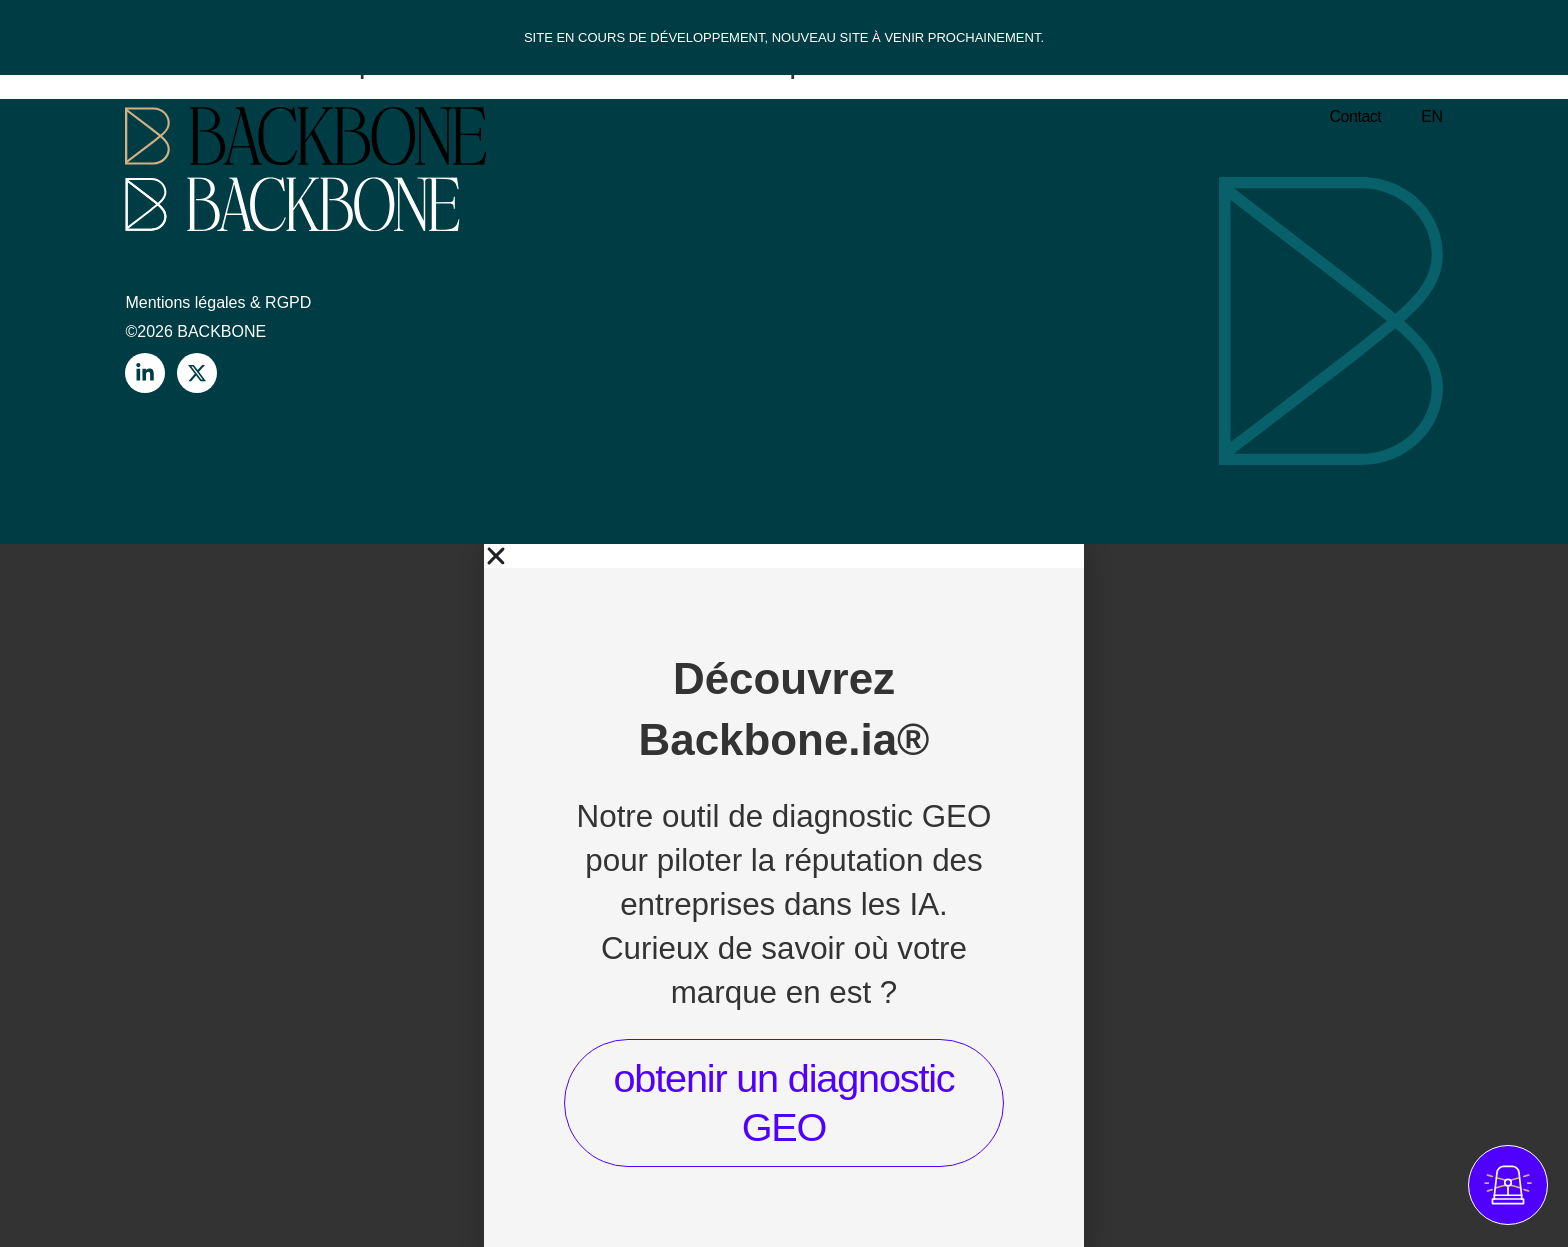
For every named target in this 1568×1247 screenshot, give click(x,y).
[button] (784, 556)
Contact (1356, 116)
